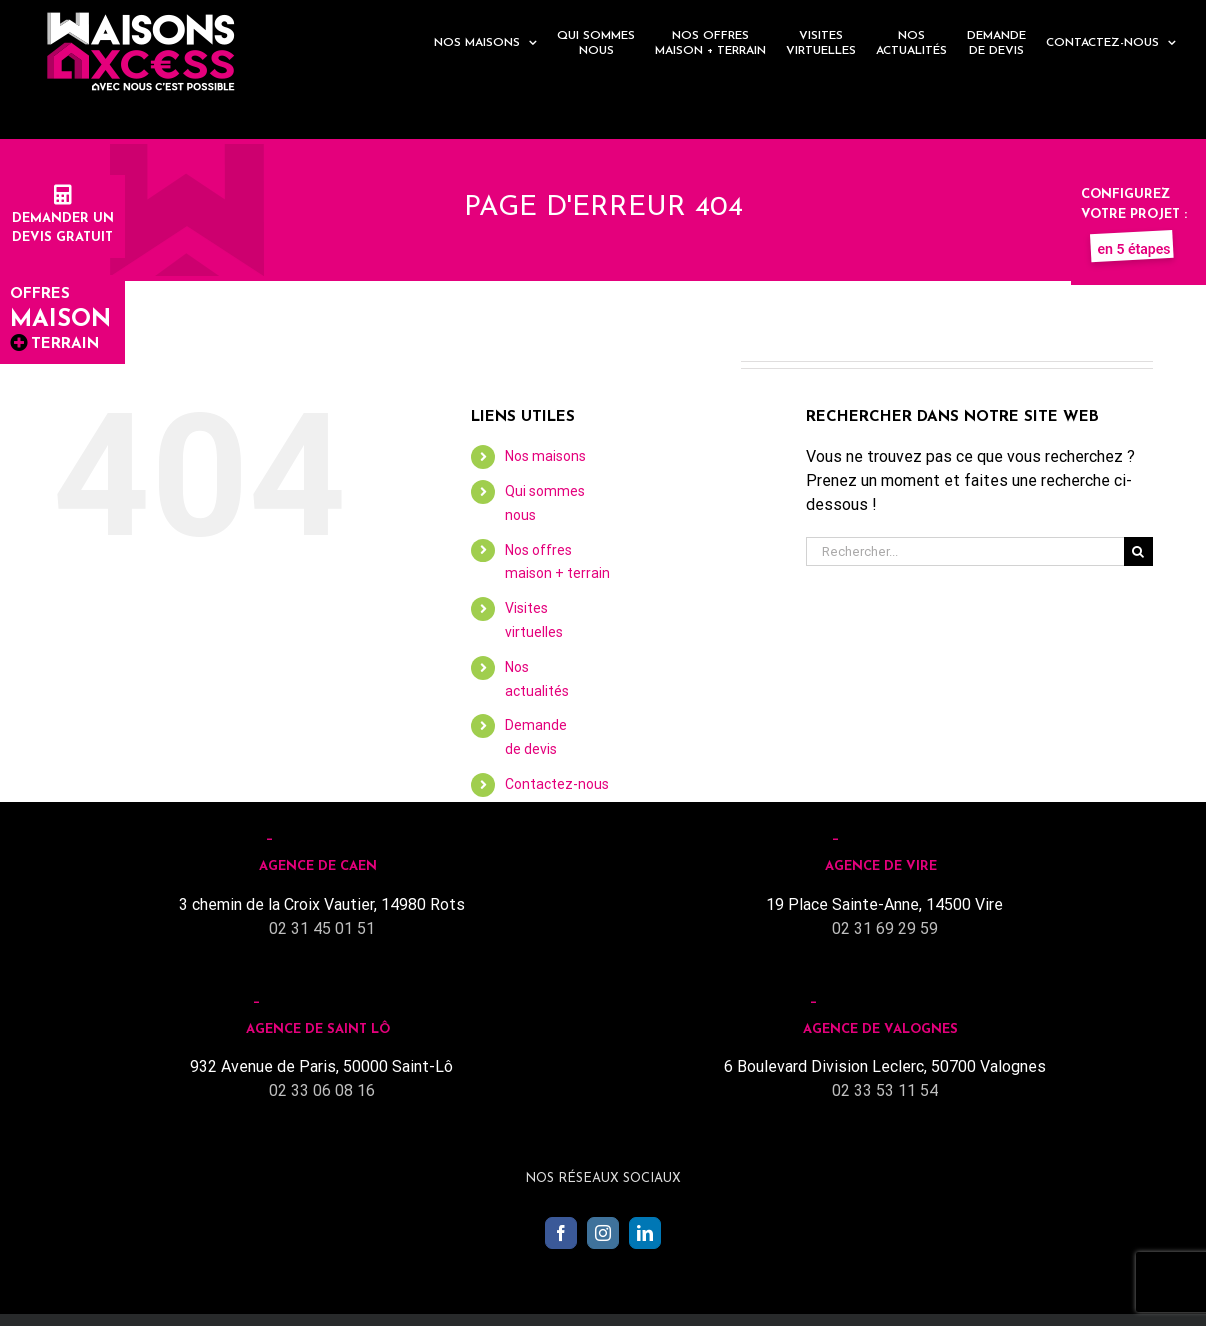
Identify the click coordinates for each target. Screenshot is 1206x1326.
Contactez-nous (557, 784)
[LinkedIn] (645, 1233)
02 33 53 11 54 (885, 1090)
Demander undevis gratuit (63, 218)
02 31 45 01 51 (322, 928)
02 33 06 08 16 (322, 1090)
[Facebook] (561, 1233)
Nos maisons (545, 456)
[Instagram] (603, 1233)
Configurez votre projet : (1134, 214)
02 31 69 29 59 (885, 928)
